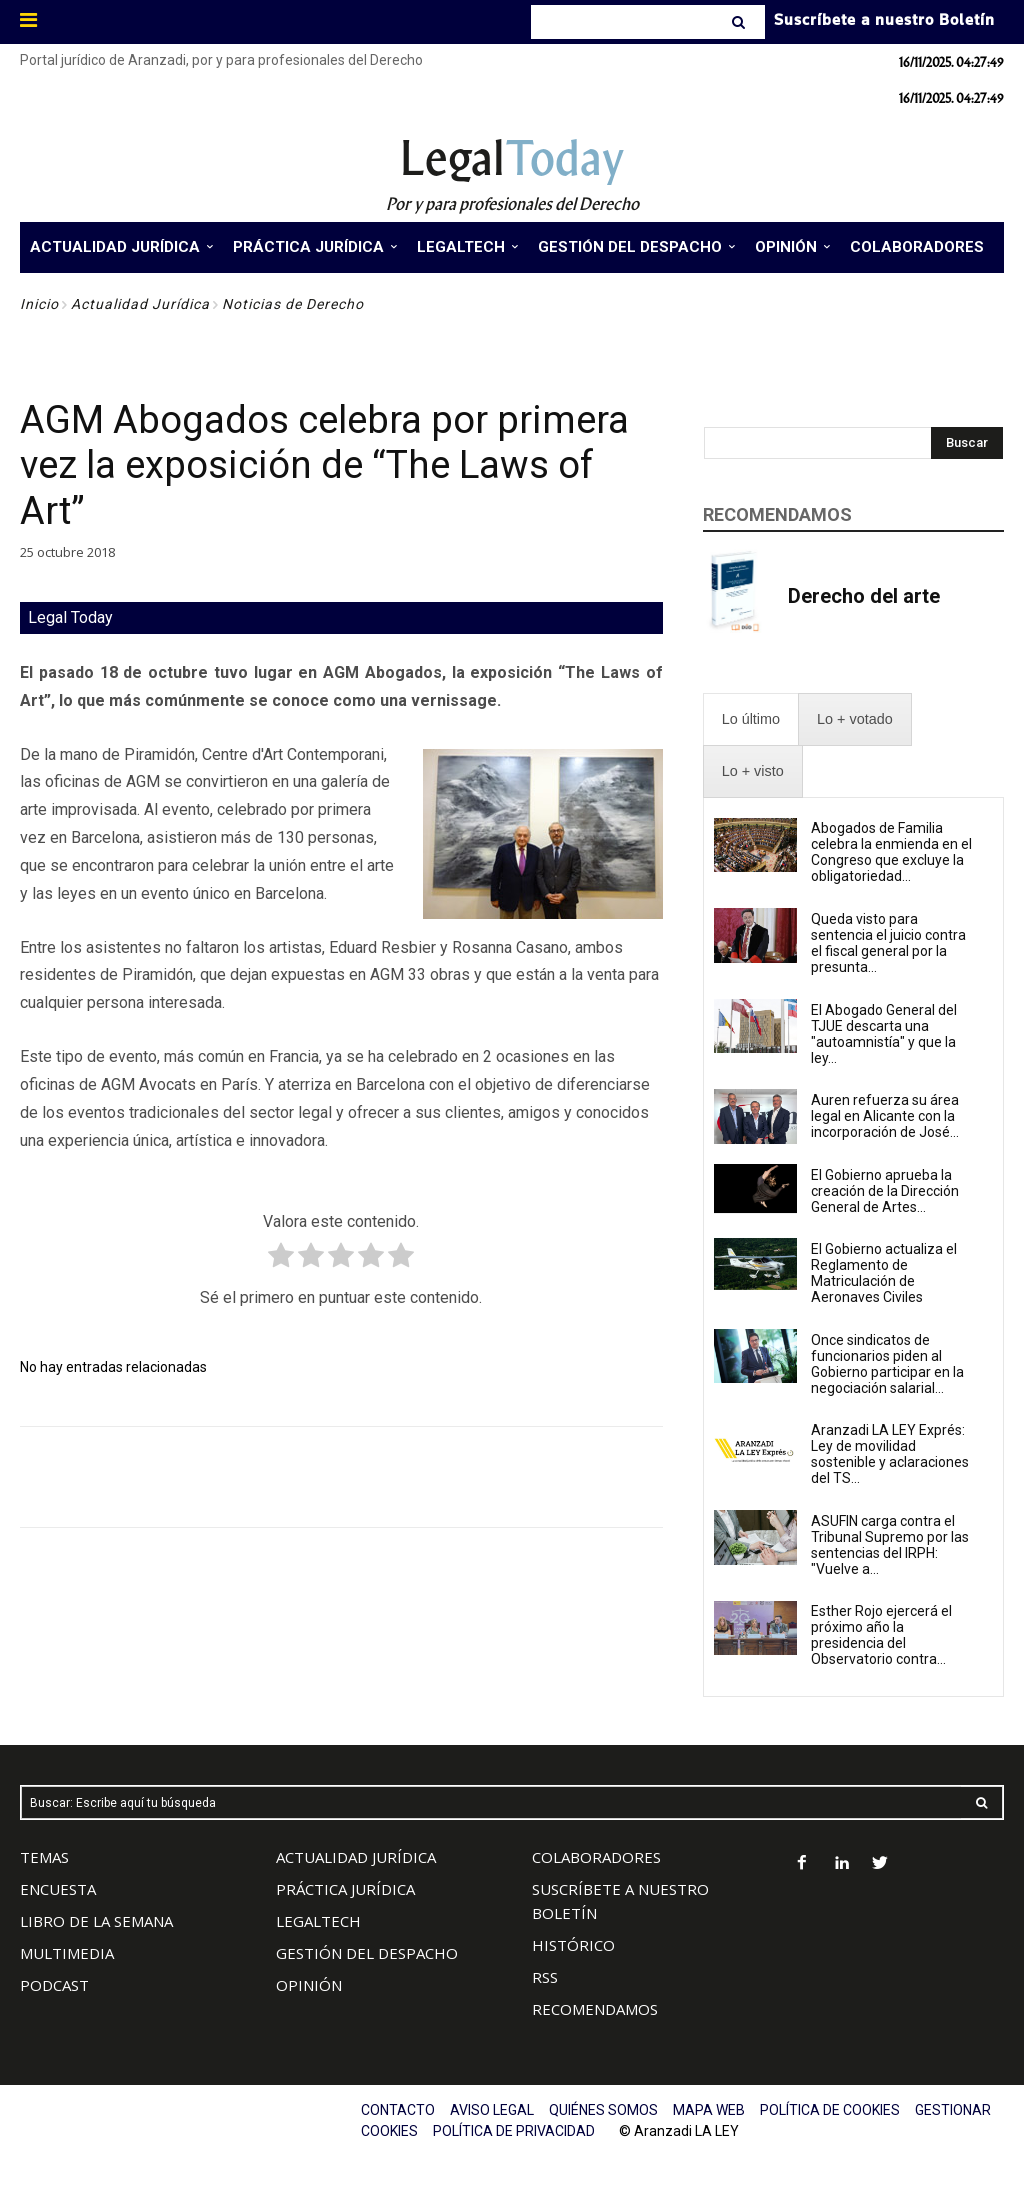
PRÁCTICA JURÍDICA (345, 1889)
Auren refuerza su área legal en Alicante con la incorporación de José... (885, 1116)
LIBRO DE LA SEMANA (96, 1921)
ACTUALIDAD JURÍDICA (356, 1857)
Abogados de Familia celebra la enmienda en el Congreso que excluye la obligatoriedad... (891, 852)
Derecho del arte (864, 596)
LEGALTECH (318, 1921)
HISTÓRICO (573, 1945)
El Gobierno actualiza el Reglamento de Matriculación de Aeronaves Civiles (884, 1273)
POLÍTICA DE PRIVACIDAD (514, 2131)
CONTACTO (398, 2110)
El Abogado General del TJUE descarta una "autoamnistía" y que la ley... (884, 1034)
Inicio (39, 304)
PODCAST (54, 1985)
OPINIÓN (309, 1985)
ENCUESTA (58, 1889)
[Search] (740, 22)
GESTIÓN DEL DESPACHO (367, 1953)
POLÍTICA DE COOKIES (830, 2110)
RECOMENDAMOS (595, 2009)
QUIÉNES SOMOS (603, 2110)
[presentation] (751, 719)
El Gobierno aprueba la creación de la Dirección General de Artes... (885, 1191)
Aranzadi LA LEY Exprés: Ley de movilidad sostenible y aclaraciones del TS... (890, 1454)
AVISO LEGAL (492, 2110)
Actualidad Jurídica (140, 304)
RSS (545, 1977)
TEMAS (44, 1857)
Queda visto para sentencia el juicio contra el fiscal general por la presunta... (888, 943)
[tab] (751, 719)
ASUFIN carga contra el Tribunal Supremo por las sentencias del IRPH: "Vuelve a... (890, 1545)
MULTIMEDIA (67, 1953)
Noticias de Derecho (293, 304)
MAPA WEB (709, 2110)
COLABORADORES (596, 1857)
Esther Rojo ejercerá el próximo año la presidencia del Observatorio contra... (881, 1635)
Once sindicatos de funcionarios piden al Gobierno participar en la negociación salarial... (887, 1364)
